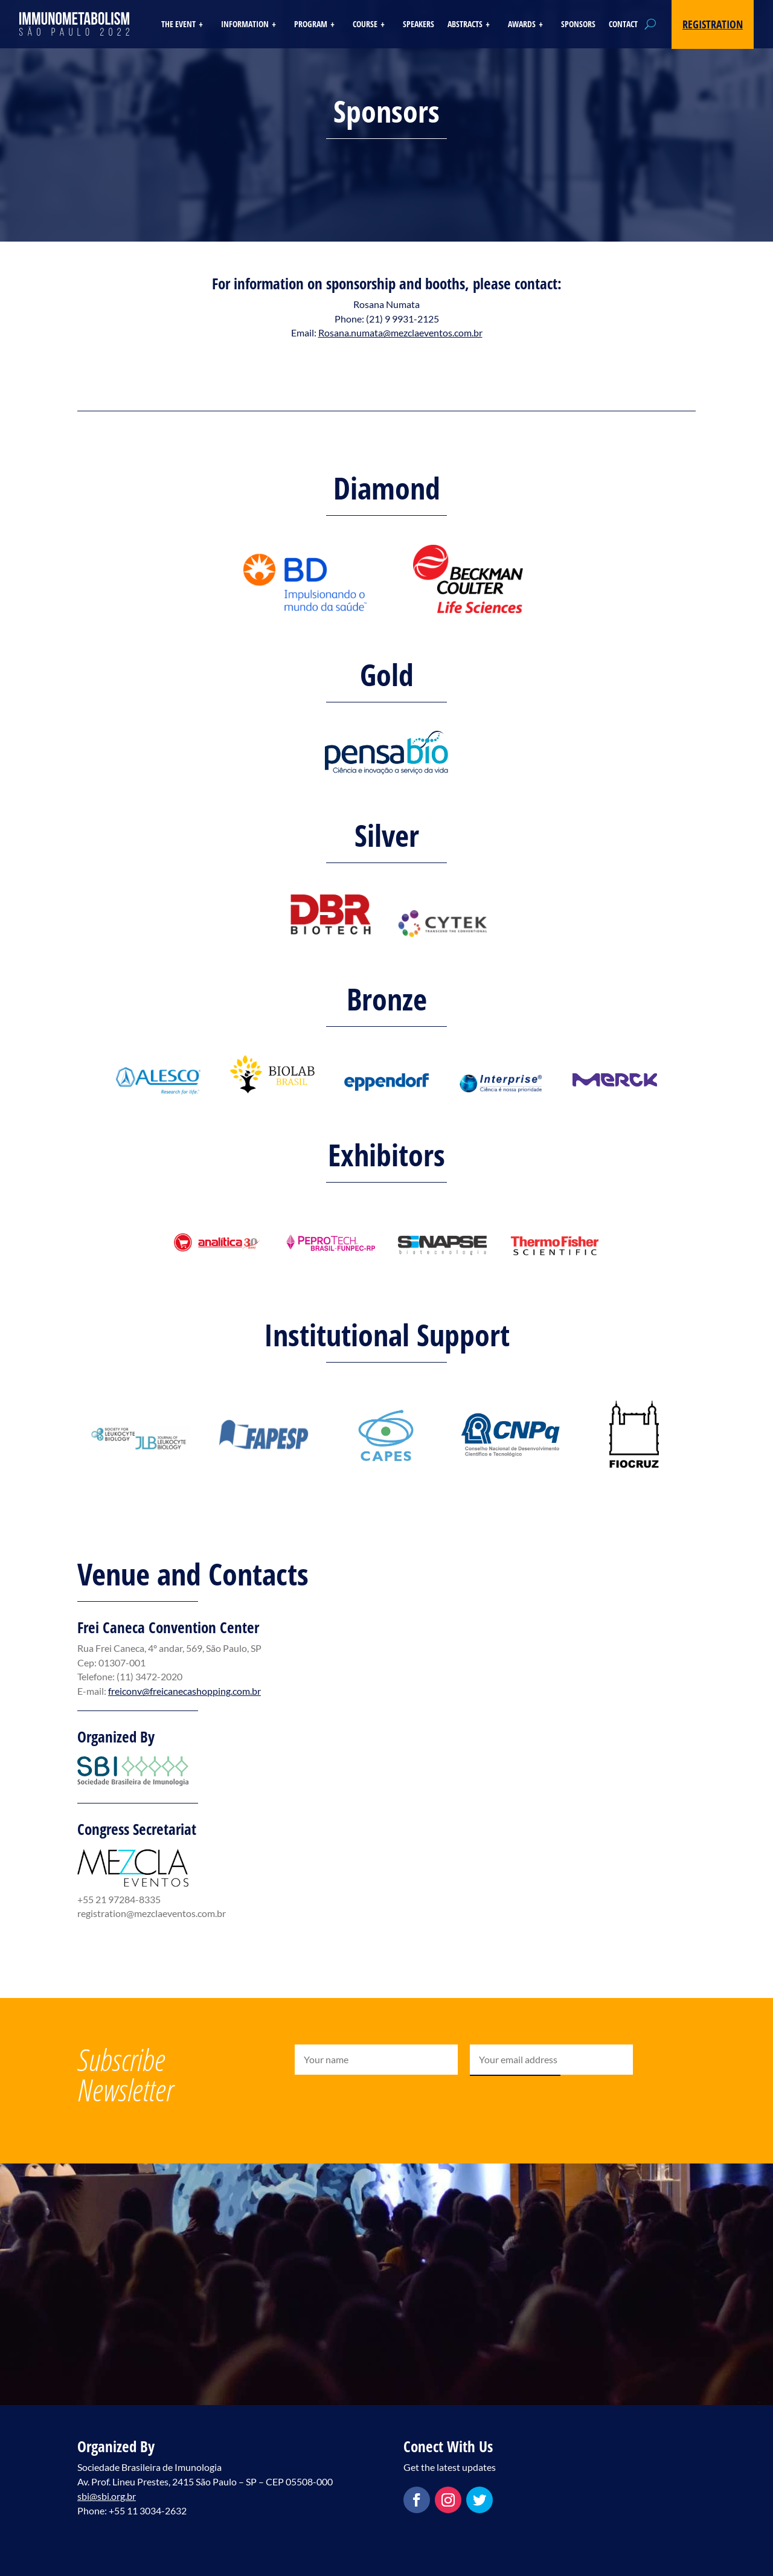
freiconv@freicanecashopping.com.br (184, 1691)
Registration (712, 24)
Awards (522, 25)
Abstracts (465, 25)
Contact (623, 25)
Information (245, 25)
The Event (178, 25)
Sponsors (578, 25)
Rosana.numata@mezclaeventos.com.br (400, 332)
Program (310, 25)
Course (365, 25)
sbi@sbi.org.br (106, 2496)
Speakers (418, 25)
